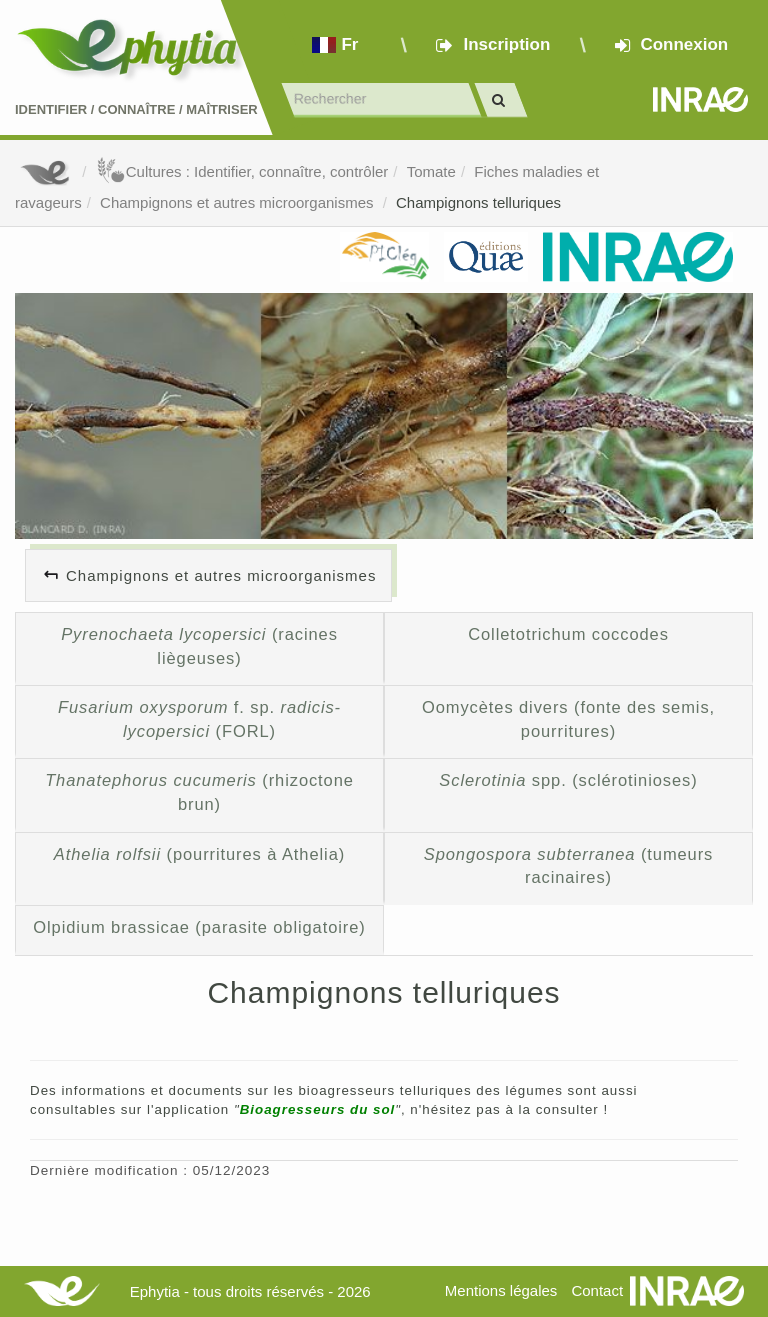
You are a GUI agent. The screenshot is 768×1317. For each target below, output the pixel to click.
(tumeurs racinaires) (569, 866)
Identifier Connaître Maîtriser (136, 109)
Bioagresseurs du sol (318, 1109)
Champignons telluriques (478, 202)
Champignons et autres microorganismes (239, 202)
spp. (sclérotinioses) (568, 780)
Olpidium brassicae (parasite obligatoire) (199, 927)
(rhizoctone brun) (199, 792)
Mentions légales (501, 1290)
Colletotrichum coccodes (568, 634)
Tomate (431, 171)
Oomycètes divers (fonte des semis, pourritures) (568, 719)
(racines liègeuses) (199, 646)
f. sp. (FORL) (199, 719)
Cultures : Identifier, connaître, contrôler (242, 171)
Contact (597, 1290)
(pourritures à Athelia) (199, 854)
